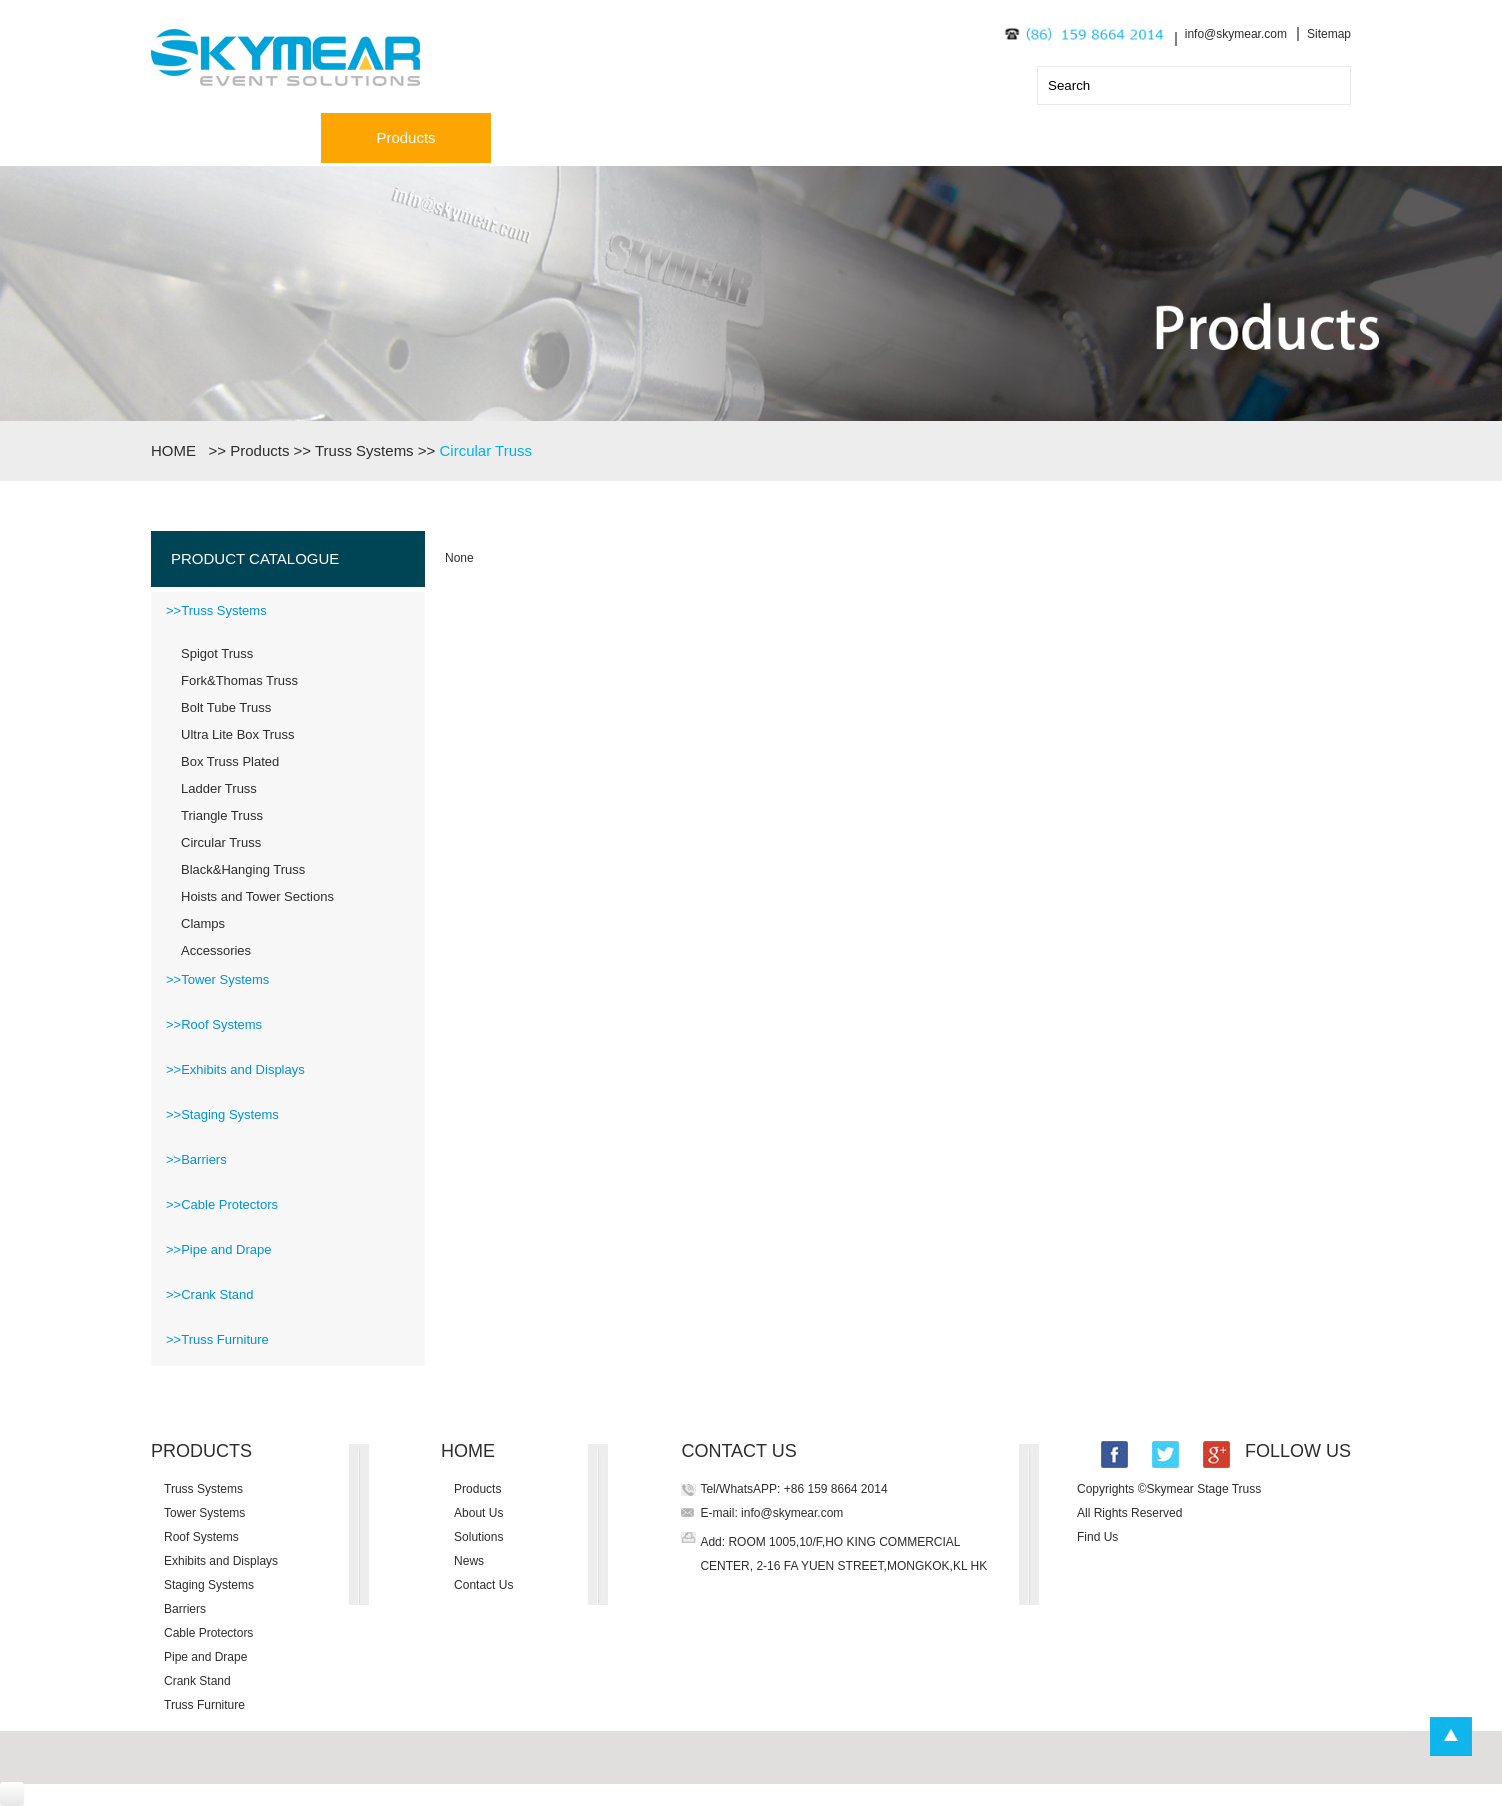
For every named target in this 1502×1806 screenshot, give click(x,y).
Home (236, 137)
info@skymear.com (1236, 34)
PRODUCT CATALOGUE (255, 558)
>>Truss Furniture (217, 1339)
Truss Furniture (204, 1705)
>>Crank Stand (209, 1294)
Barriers (185, 1609)
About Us (576, 137)
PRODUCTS (201, 1451)
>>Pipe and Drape (219, 1249)
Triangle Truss (222, 815)
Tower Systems (204, 1513)
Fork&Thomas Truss (239, 680)
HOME (177, 450)
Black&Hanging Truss (243, 869)
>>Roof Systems (214, 1024)
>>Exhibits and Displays (235, 1069)
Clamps (203, 923)
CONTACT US (738, 1451)
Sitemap (1329, 34)
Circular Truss (485, 450)
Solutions (746, 137)
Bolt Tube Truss (226, 707)
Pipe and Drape (205, 1657)
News (916, 137)
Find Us (1097, 1537)
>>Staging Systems (222, 1114)
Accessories (216, 950)
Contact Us (1086, 137)
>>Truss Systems (216, 610)
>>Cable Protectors (222, 1204)
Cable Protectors (208, 1633)
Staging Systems (209, 1585)
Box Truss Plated (230, 761)
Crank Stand (197, 1681)
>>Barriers (196, 1159)
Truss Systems (364, 450)
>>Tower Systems (217, 979)
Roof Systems (201, 1537)
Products (405, 137)
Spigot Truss (217, 653)
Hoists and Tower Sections (257, 896)
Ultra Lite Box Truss (237, 734)
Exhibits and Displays (221, 1561)
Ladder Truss (219, 788)
